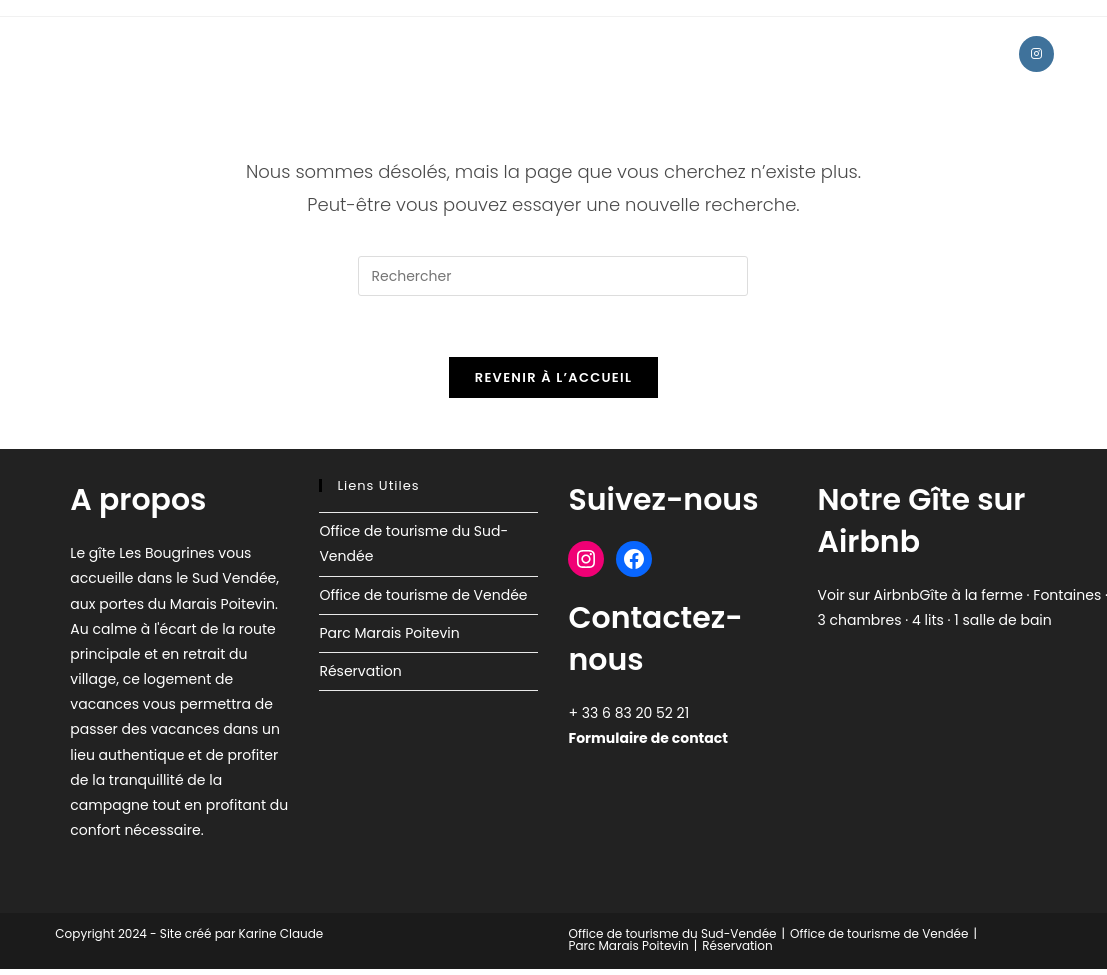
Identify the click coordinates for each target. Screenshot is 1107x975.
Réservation (360, 671)
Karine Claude (279, 933)
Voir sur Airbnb (869, 595)
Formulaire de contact (647, 738)
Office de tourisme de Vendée (423, 595)
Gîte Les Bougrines (160, 53)
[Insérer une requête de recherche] (553, 276)
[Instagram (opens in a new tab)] (1036, 54)
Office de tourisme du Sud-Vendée (673, 933)
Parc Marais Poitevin (389, 633)
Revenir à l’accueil (553, 377)
